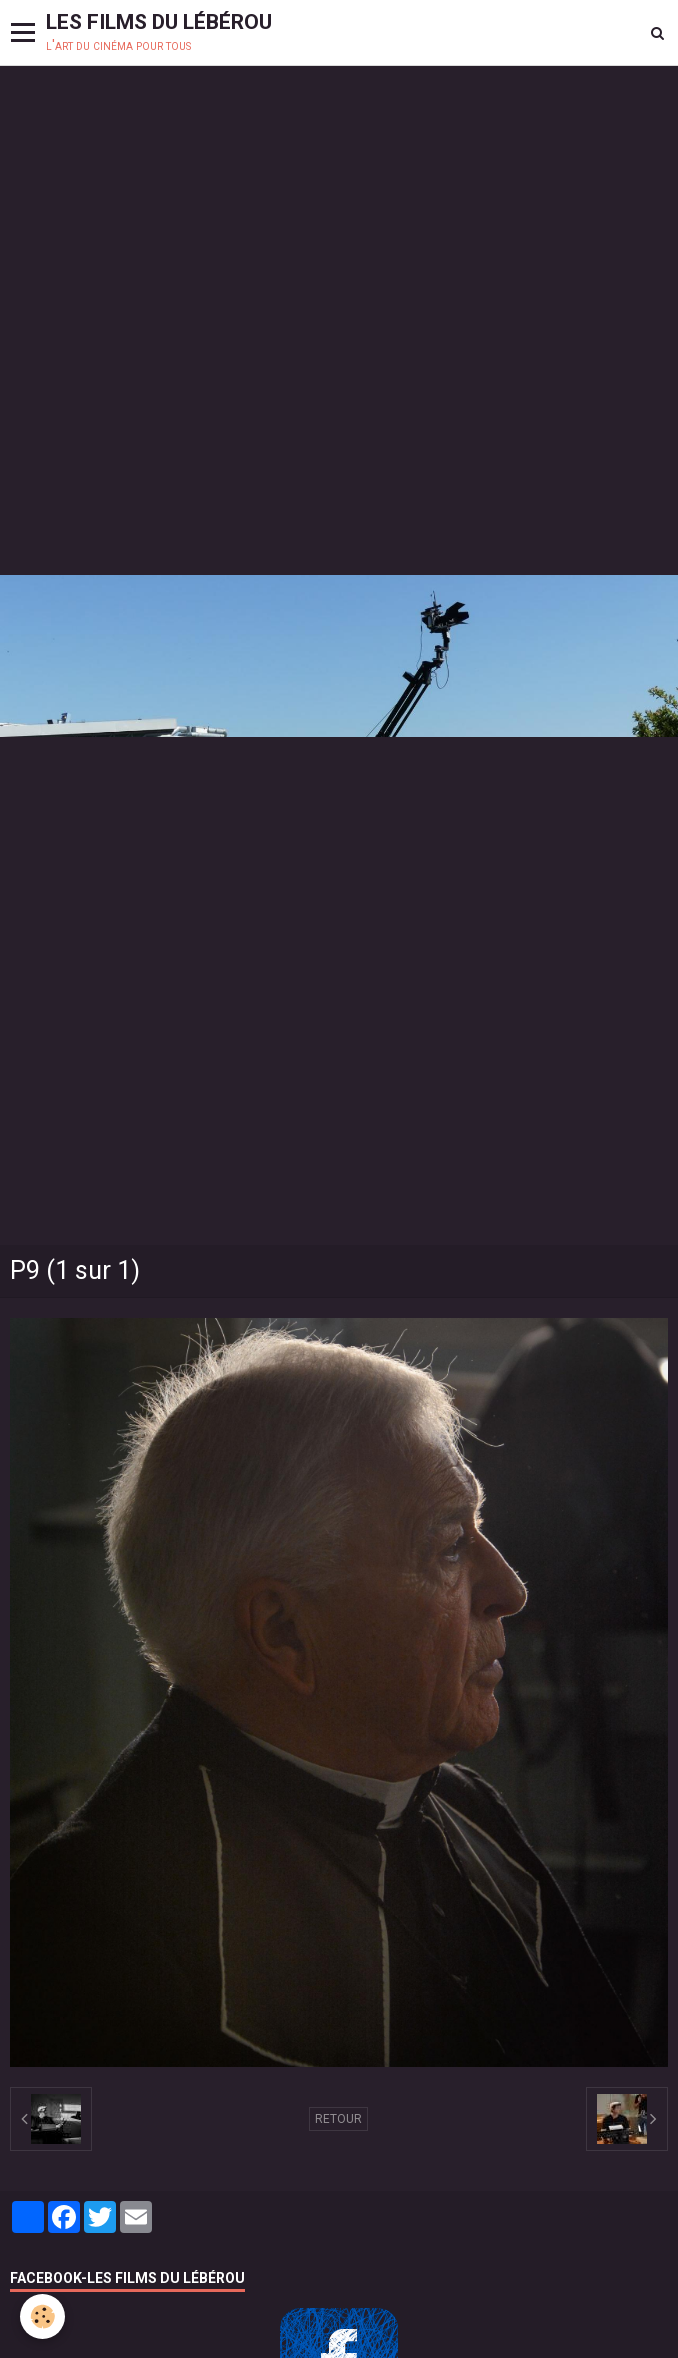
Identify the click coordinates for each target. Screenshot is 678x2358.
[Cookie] (42, 2316)
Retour (338, 2119)
